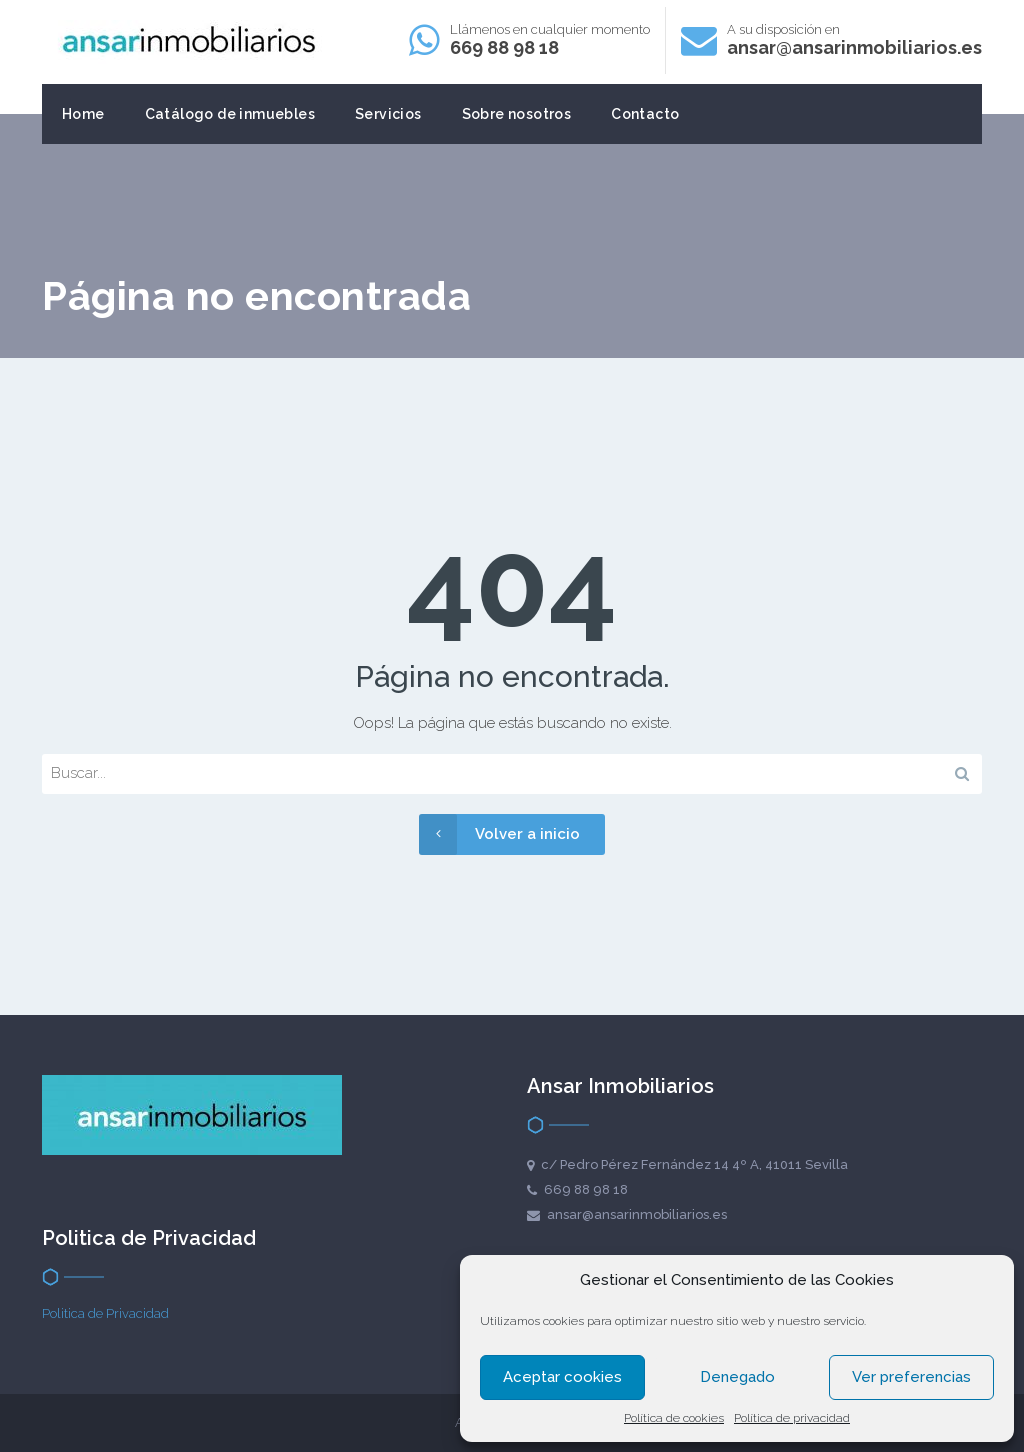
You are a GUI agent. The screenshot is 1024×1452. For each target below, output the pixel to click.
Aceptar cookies (562, 1377)
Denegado (737, 1377)
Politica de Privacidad (105, 1313)
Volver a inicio (499, 834)
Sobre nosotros (517, 114)
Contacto (645, 114)
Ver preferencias (911, 1377)
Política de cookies (674, 1418)
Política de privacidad (792, 1418)
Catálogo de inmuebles (230, 114)
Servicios (388, 114)
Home (83, 114)
